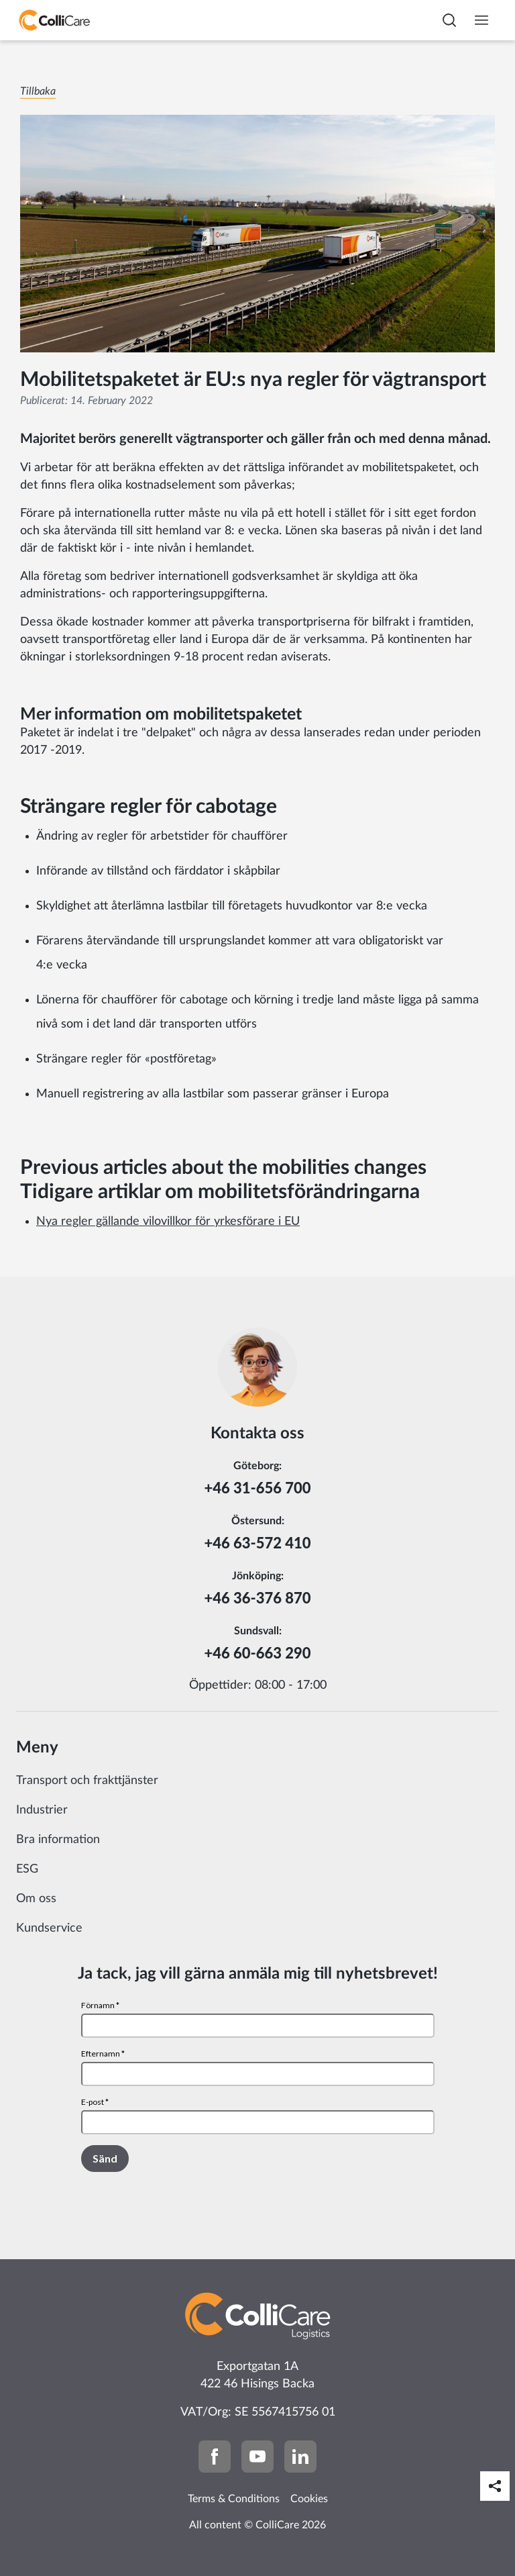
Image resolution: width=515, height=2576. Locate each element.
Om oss (36, 1899)
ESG (27, 1869)
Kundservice (49, 1928)
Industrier (42, 1810)
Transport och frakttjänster (87, 1781)
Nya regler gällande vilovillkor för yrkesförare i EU (168, 1222)
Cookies (309, 2498)
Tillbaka (38, 91)
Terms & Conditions (234, 2498)
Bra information (58, 1840)
